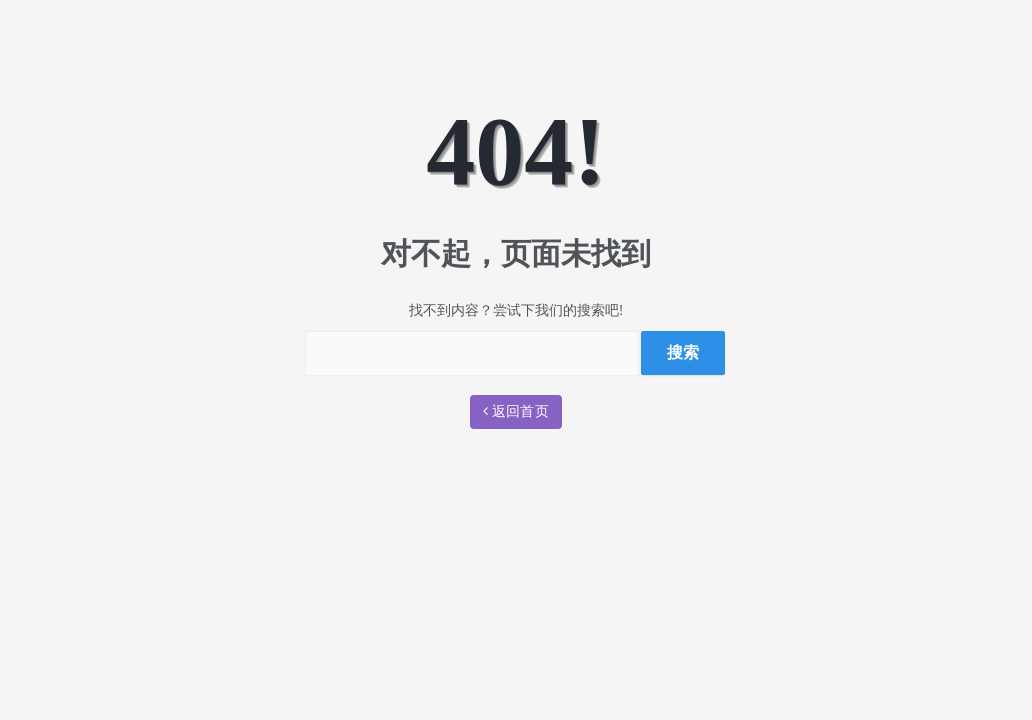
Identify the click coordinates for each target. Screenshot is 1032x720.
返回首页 (516, 411)
